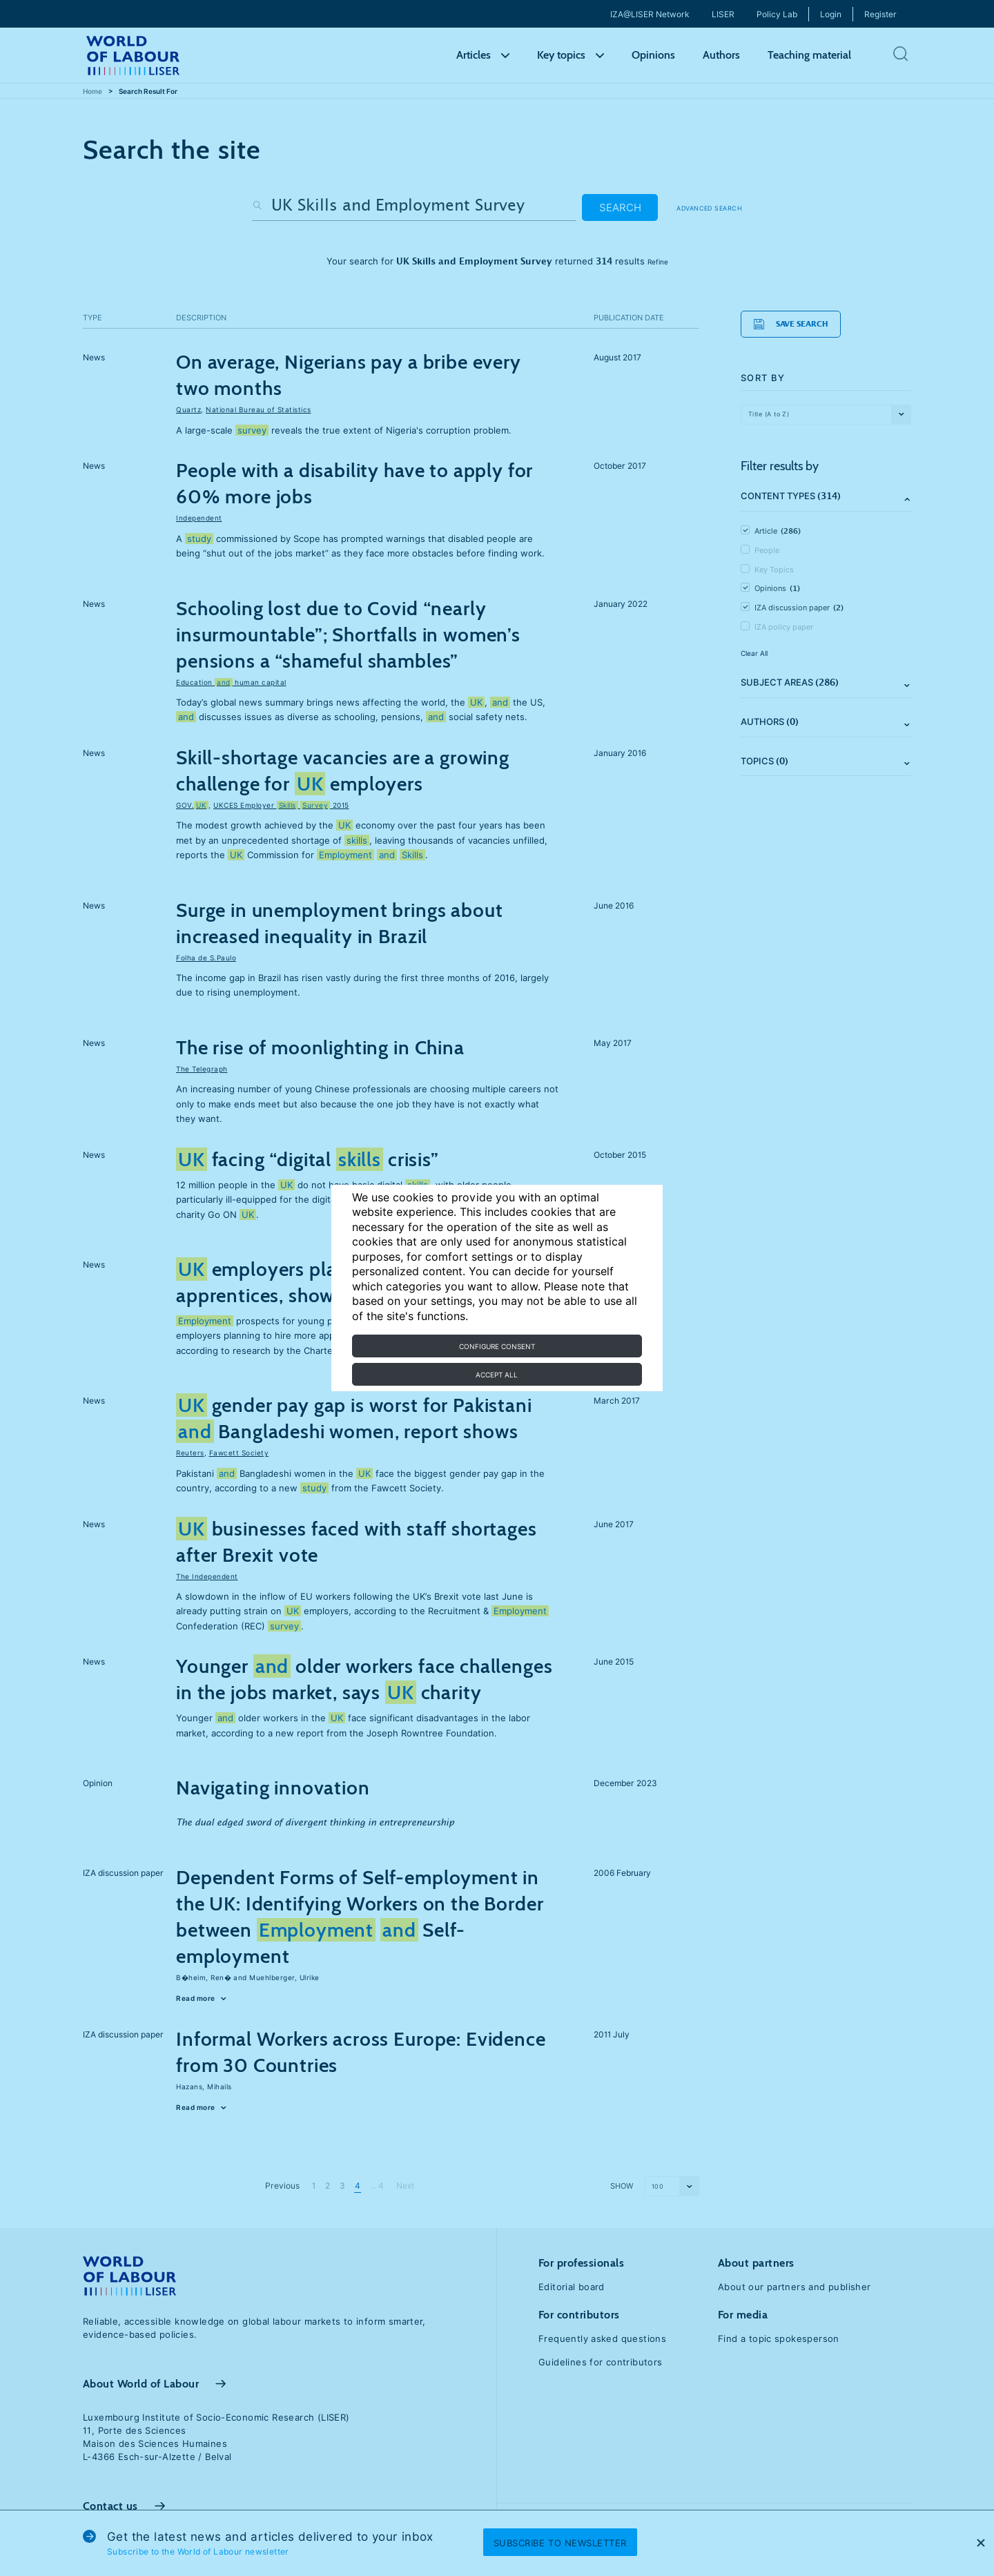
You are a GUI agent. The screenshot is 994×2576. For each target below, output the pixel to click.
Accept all (497, 1375)
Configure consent (497, 1346)
